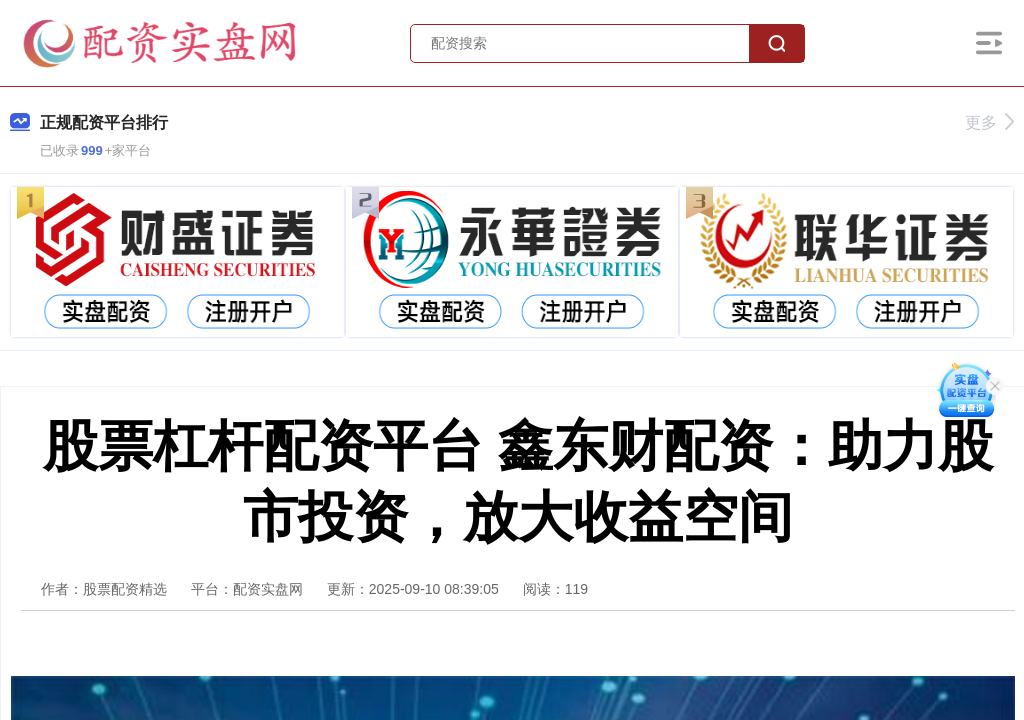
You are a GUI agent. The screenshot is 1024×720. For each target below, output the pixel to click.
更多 (989, 122)
